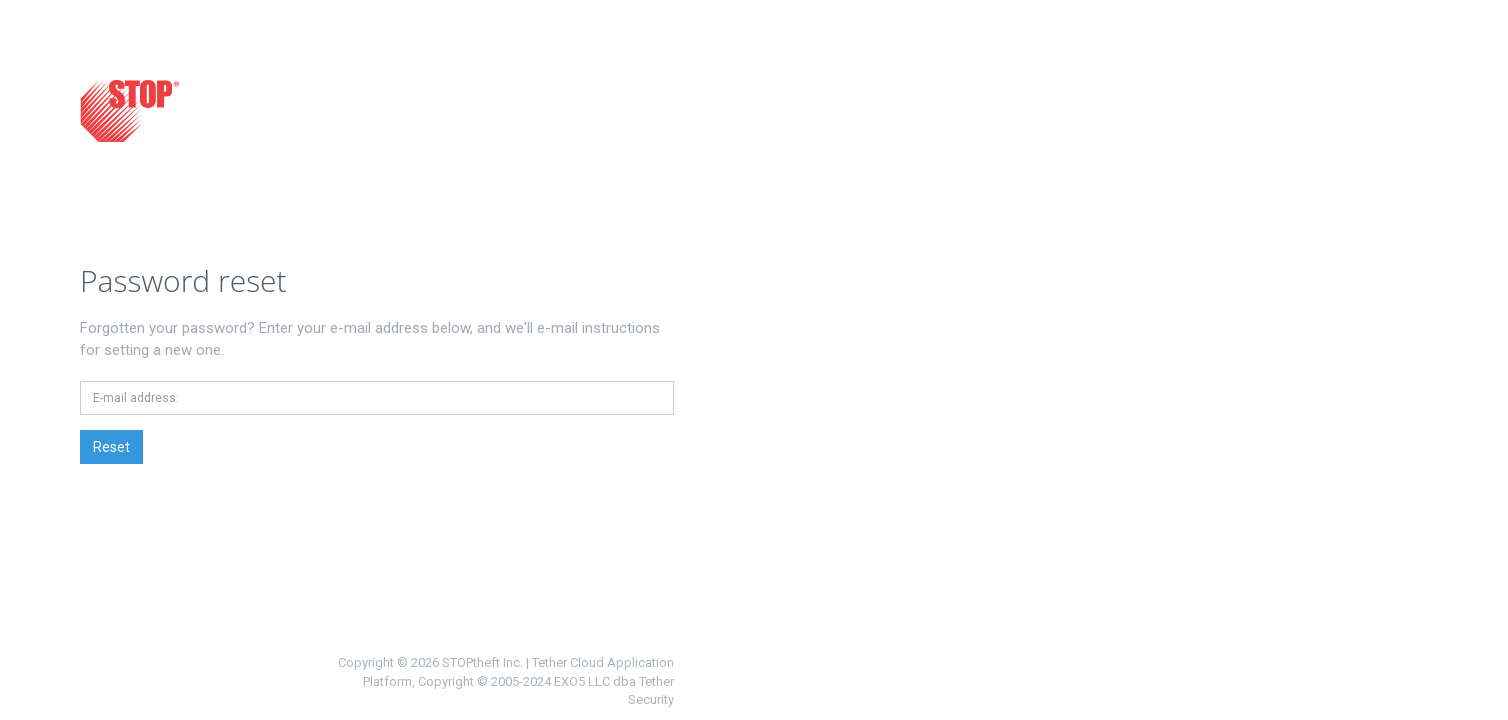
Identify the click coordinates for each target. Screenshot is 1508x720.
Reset (111, 447)
